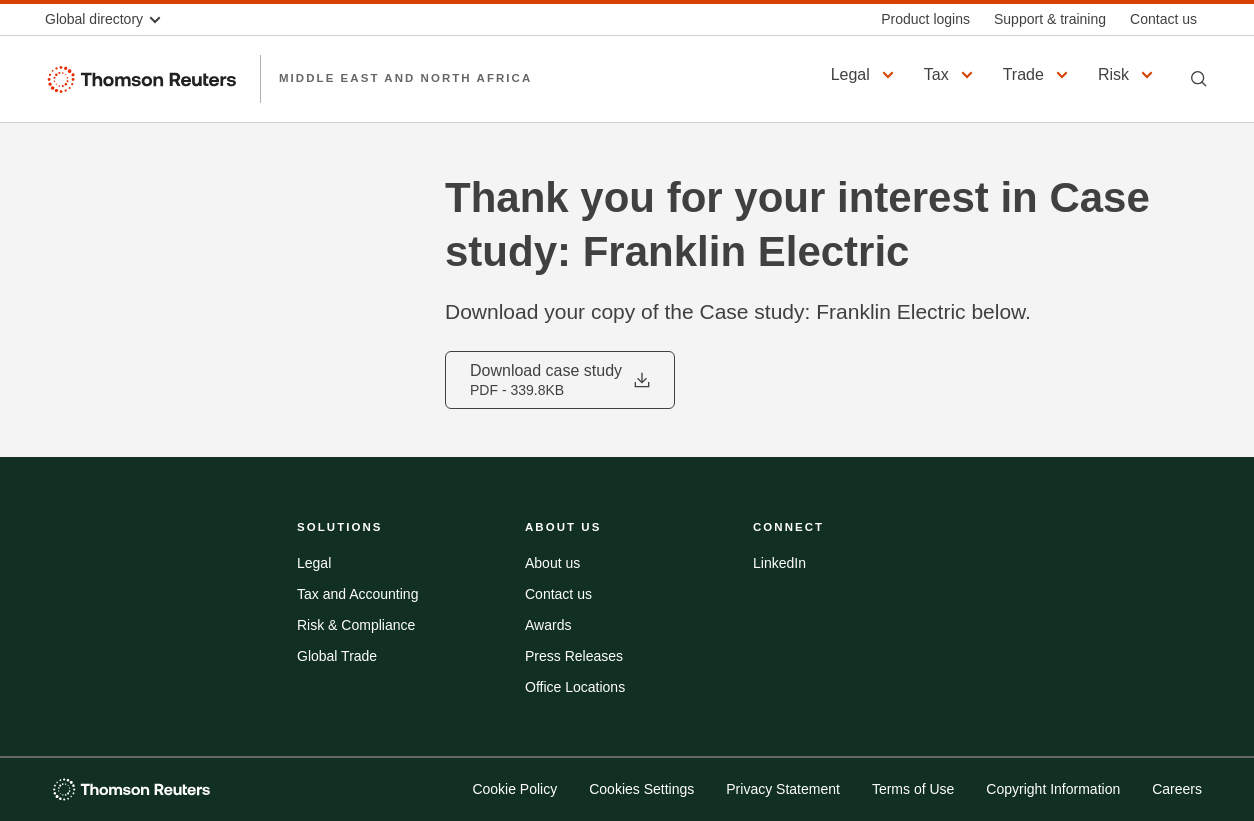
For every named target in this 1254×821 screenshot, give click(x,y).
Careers (1177, 789)
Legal (314, 563)
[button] (112, 19)
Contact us (558, 594)
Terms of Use (913, 789)
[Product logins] (925, 19)
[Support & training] (1050, 19)
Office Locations (575, 687)
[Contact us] (1163, 19)
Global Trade (337, 656)
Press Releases (574, 656)
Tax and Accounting (357, 594)
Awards (548, 625)
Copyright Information (1053, 789)
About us (552, 563)
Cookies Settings (641, 789)
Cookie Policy (514, 789)
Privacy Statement (783, 789)
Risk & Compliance (356, 625)
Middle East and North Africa (405, 78)
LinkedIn (779, 563)
